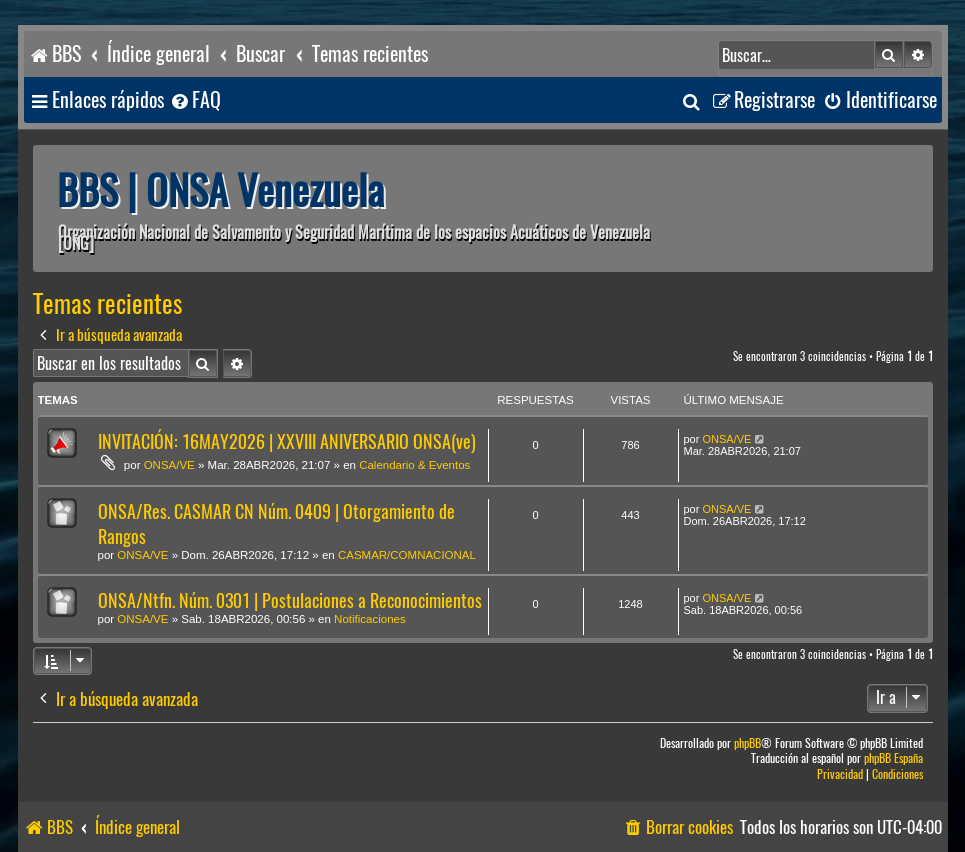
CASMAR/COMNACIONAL (407, 555)
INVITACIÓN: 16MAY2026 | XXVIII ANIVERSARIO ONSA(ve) (287, 441)
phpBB (747, 743)
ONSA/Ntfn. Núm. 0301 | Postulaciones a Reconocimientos (290, 600)
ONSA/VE (169, 465)
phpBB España (893, 758)
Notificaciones (370, 619)
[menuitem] (195, 100)
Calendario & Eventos (414, 465)
